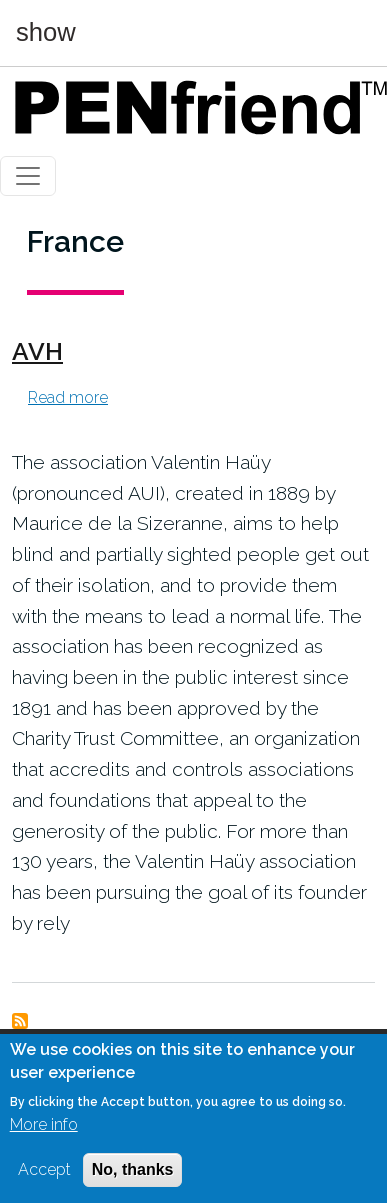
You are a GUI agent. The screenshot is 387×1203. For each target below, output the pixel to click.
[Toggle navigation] (28, 176)
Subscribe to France (20, 1021)
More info (44, 1126)
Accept (44, 1171)
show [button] (46, 33)
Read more (68, 397)
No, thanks (133, 1171)
